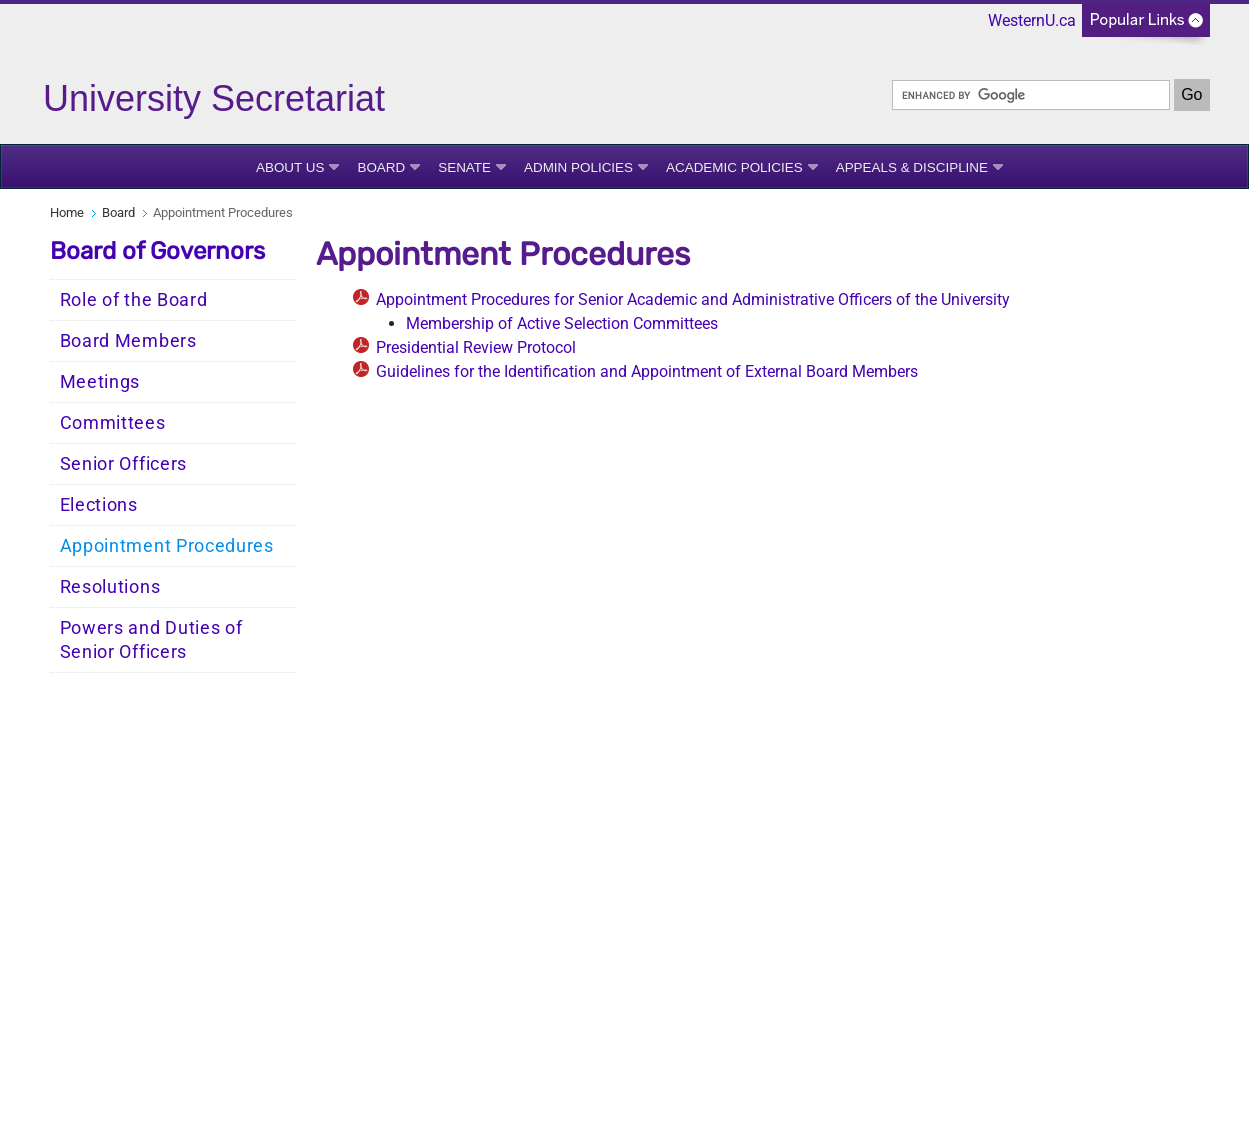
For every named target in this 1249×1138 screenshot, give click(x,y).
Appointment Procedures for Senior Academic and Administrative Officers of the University (693, 299)
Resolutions (110, 587)
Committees (113, 423)
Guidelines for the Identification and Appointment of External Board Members (647, 371)
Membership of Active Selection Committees (562, 323)
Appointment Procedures (167, 546)
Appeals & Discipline (912, 167)
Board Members (128, 341)
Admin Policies (578, 167)
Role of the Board (134, 300)
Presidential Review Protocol (476, 347)
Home (67, 212)
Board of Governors (157, 251)
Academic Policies (734, 167)
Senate (464, 167)
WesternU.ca (1032, 20)
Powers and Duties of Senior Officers (151, 640)
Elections (99, 505)
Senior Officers (124, 464)
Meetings (100, 382)
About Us (290, 167)
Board (381, 167)
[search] (1031, 95)
